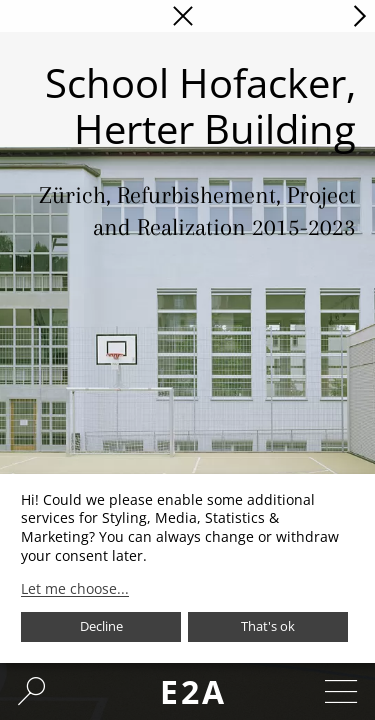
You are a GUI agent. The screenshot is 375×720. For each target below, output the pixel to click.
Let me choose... (75, 589)
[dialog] (187, 568)
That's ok (268, 626)
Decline (101, 626)
